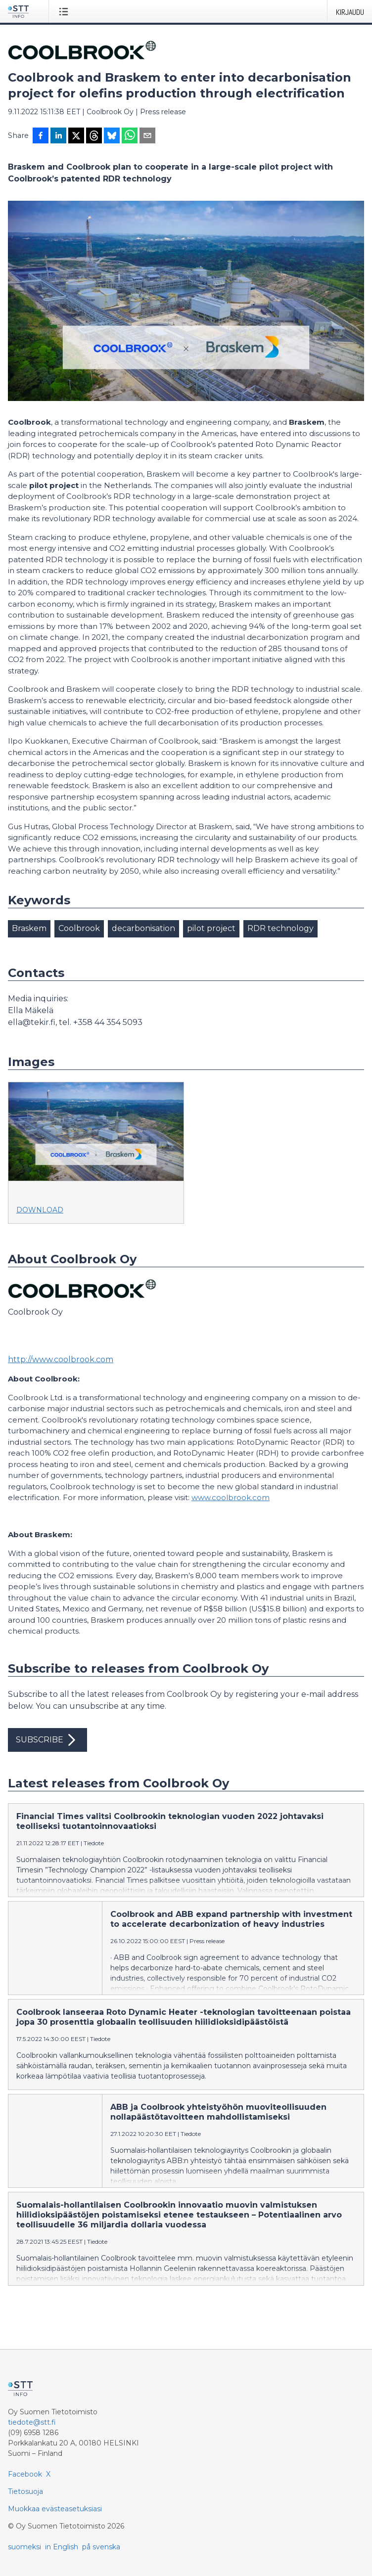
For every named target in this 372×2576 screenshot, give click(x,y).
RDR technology (280, 928)
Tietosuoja (25, 2491)
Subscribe (47, 1739)
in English (61, 2546)
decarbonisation (143, 928)
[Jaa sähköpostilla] (147, 136)
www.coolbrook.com (230, 1497)
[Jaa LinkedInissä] (58, 136)
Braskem (29, 928)
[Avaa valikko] (65, 11)
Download (39, 1209)
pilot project (211, 928)
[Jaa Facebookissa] (40, 136)
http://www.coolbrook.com (60, 1359)
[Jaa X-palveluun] (76, 136)
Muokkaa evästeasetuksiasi (55, 2508)
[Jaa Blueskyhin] (112, 136)
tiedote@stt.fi (32, 2422)
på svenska (101, 2546)
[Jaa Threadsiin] (94, 136)
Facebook (25, 2474)
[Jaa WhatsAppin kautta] (130, 136)
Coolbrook (79, 928)
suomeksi (24, 2546)
